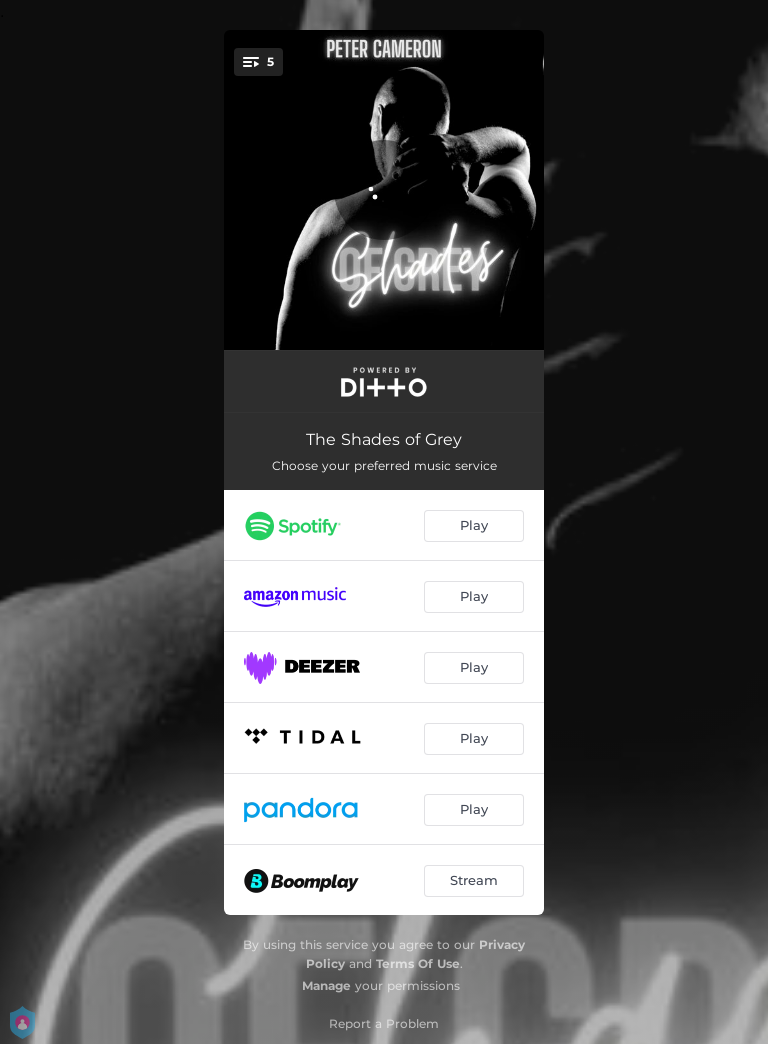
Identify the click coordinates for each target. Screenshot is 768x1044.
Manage (326, 985)
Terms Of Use (418, 963)
